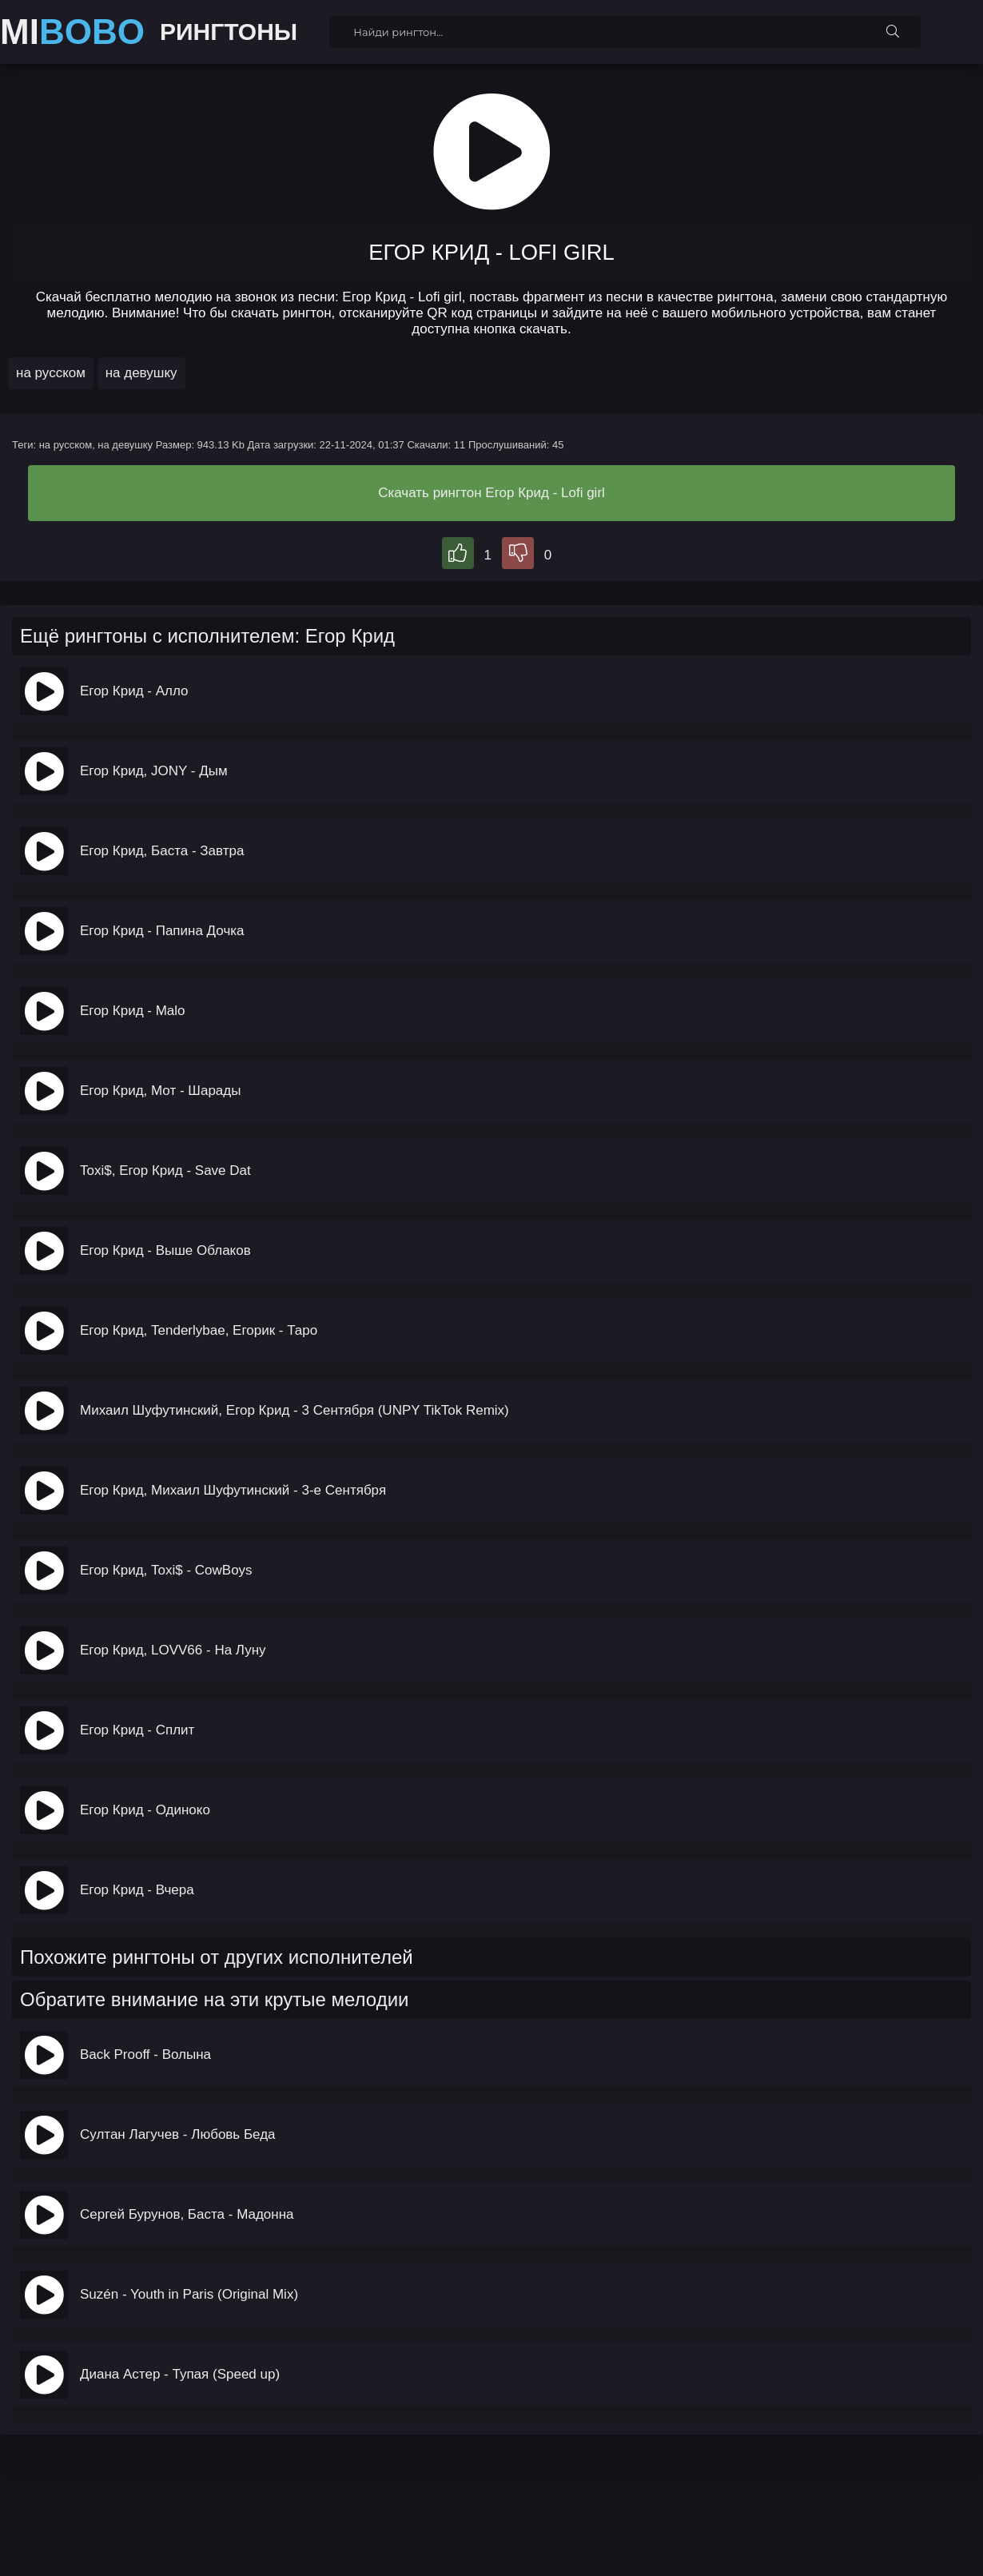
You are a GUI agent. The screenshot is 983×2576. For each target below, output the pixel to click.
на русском (51, 372)
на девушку (141, 372)
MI (72, 32)
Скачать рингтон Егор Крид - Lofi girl (491, 492)
